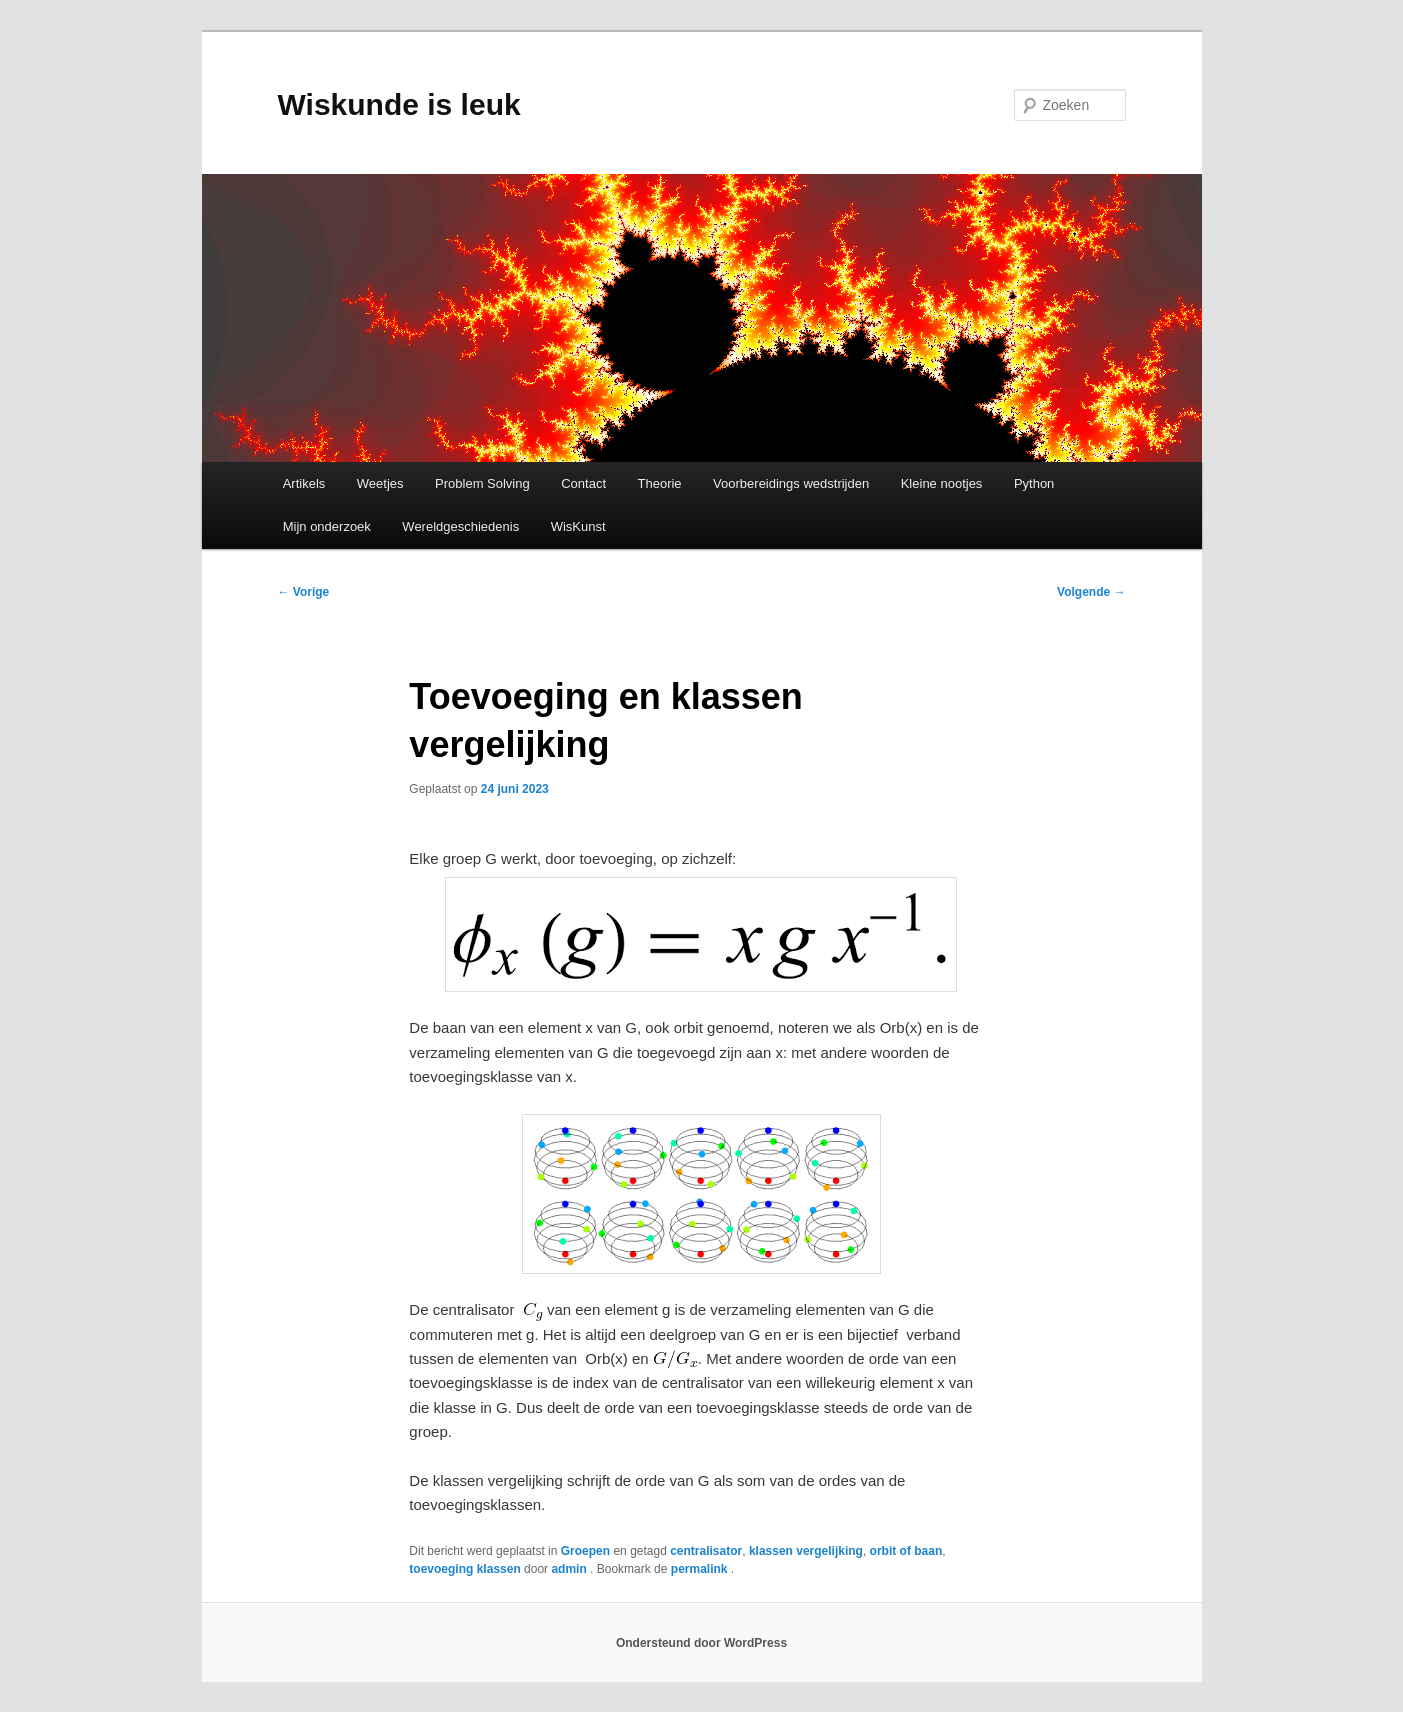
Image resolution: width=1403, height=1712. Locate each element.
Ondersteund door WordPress (701, 1643)
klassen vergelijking (806, 1551)
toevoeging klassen (464, 1569)
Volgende (1091, 592)
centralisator (706, 1551)
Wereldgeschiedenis (460, 526)
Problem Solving (482, 483)
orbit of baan (906, 1551)
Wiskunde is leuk (399, 104)
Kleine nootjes (942, 483)
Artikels (304, 483)
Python (1034, 483)
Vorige (304, 592)
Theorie (660, 483)
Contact (583, 483)
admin (570, 1569)
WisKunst (578, 526)
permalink (701, 1569)
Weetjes (380, 483)
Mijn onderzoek (327, 526)
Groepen (585, 1551)
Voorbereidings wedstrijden (791, 483)
